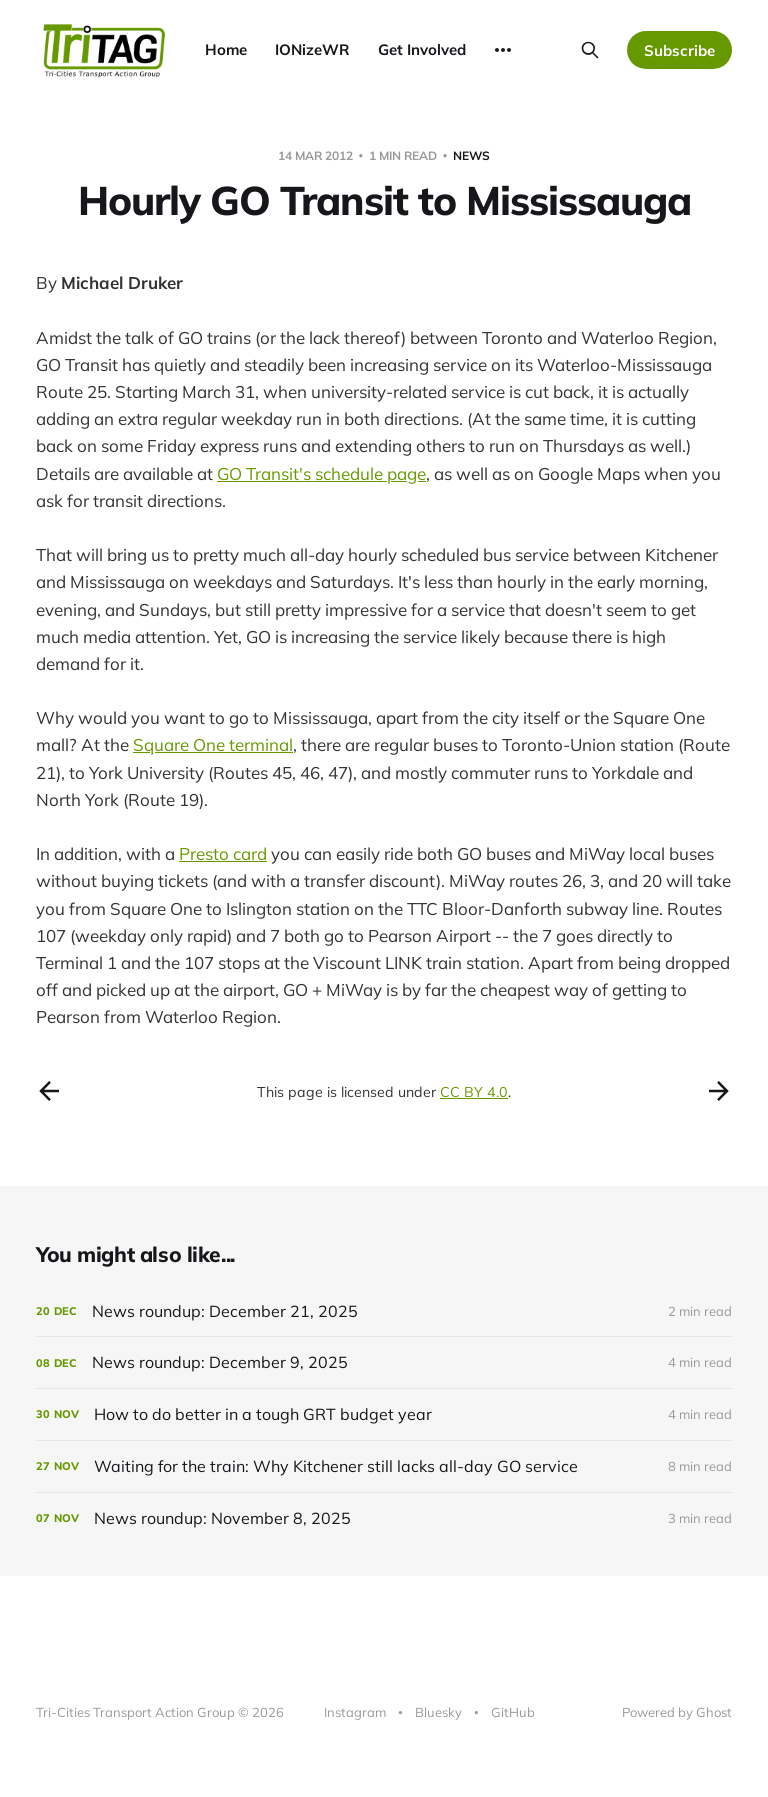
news (471, 155)
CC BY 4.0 (474, 1092)
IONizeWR (312, 49)
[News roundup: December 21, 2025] (384, 1311)
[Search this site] (590, 50)
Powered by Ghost (677, 1712)
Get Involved (422, 49)
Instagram (355, 1712)
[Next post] (719, 1091)
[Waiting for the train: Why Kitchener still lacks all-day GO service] (384, 1466)
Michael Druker (122, 282)
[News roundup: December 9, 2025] (384, 1362)
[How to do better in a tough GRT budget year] (384, 1414)
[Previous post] (49, 1091)
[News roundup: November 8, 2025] (384, 1518)
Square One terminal (213, 744)
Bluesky (438, 1712)
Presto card (223, 853)
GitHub (513, 1712)
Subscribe (679, 50)
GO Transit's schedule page (321, 473)
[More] (503, 50)
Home (226, 49)
